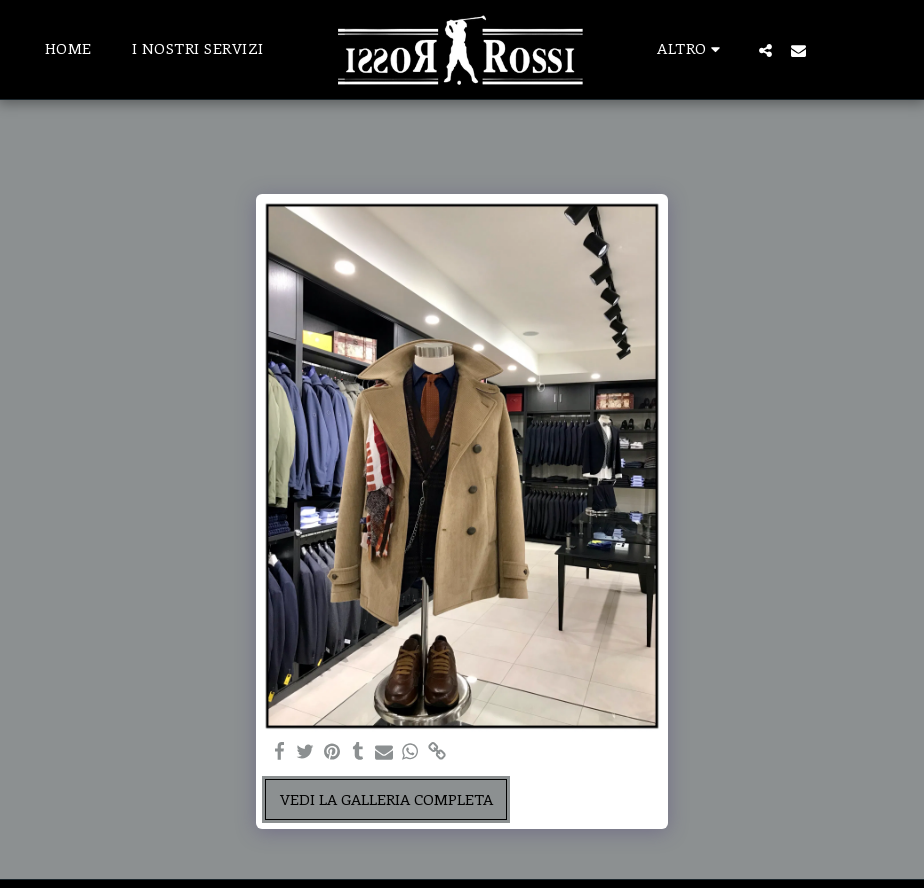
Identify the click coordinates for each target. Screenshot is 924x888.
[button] (765, 50)
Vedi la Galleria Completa (386, 799)
